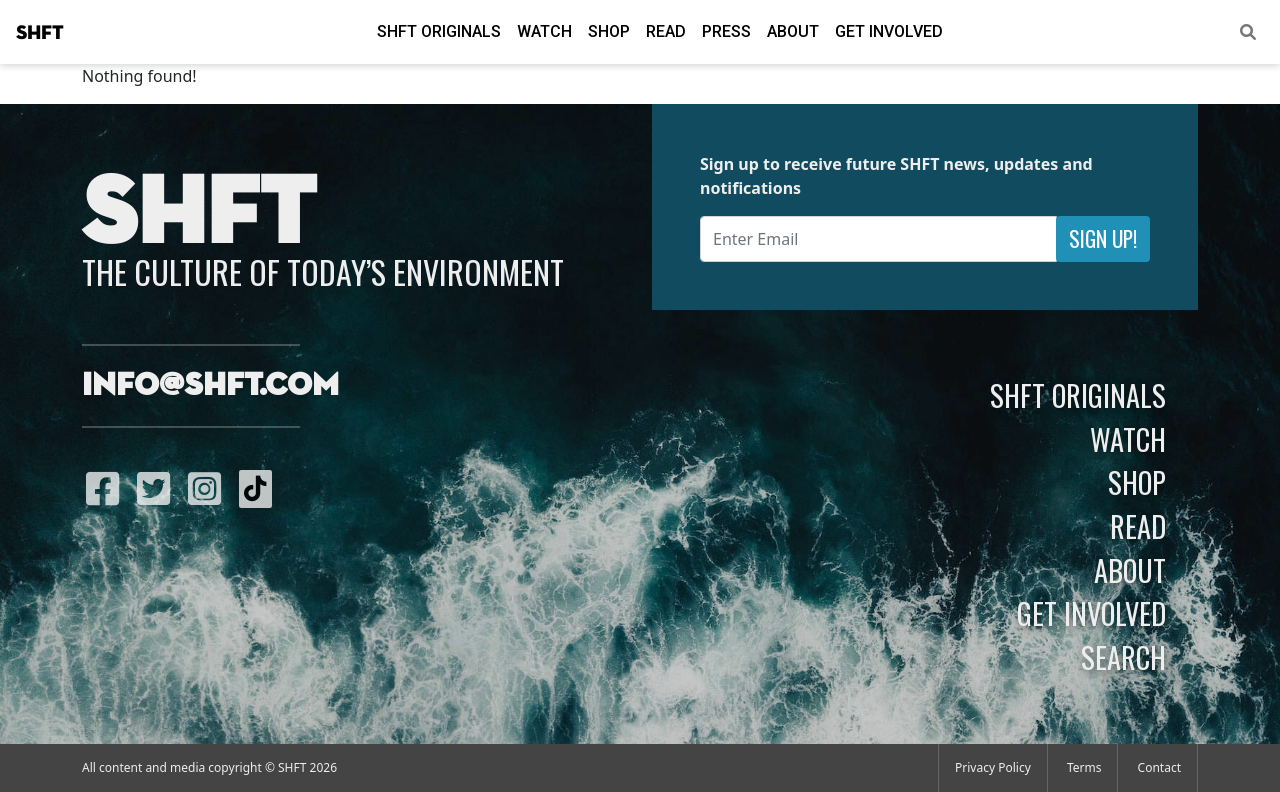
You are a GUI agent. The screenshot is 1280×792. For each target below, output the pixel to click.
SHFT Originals (439, 31)
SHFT (40, 33)
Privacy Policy (993, 767)
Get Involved (889, 31)
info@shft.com (210, 386)
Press (726, 31)
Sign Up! (1103, 238)
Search (1123, 657)
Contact (1159, 767)
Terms (1084, 767)
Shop (609, 31)
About (793, 31)
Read (666, 31)
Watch (544, 31)
